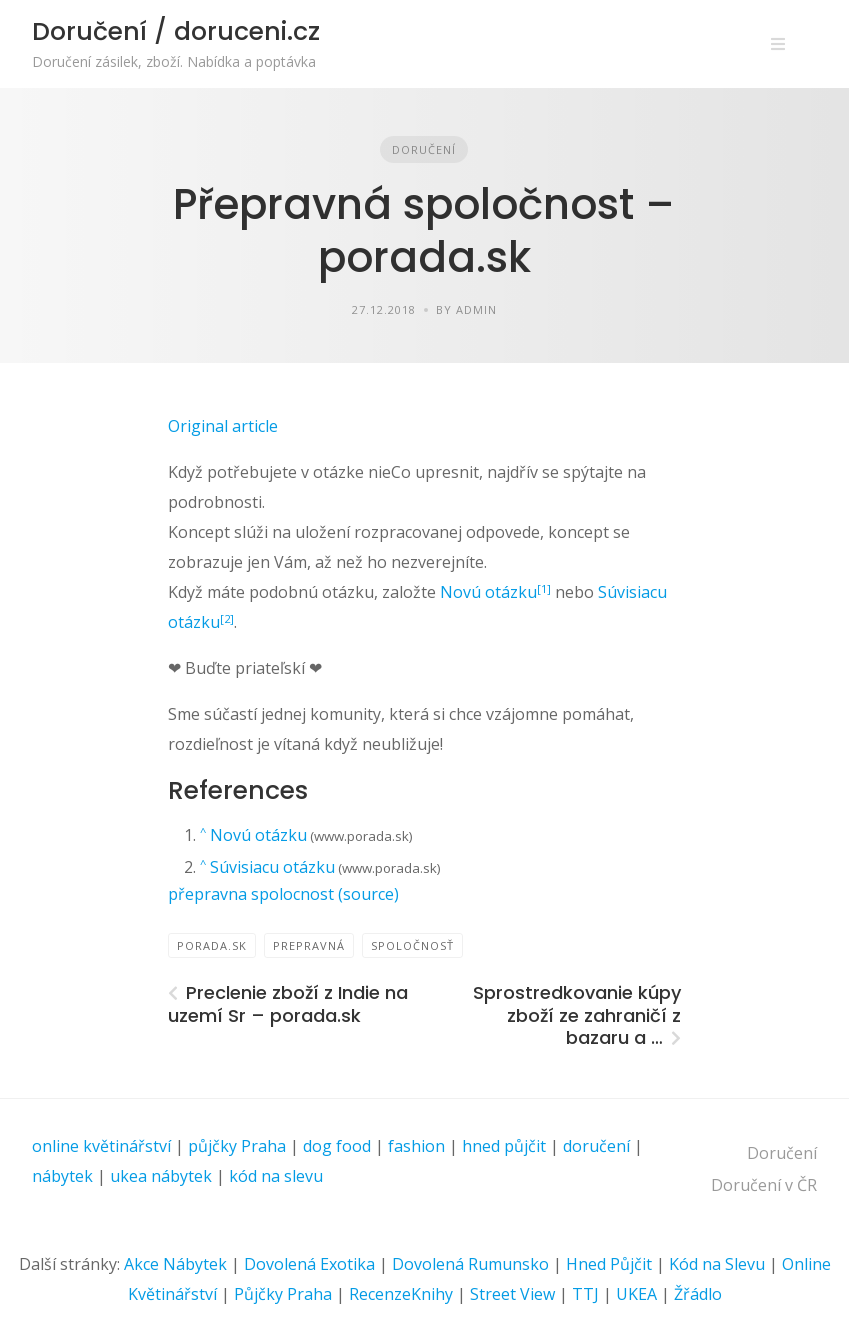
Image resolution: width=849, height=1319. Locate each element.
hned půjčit (504, 1146)
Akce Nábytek (175, 1264)
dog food (337, 1146)
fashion (416, 1146)
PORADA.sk (212, 945)
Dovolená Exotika (309, 1264)
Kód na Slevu (717, 1264)
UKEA (636, 1294)
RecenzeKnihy (401, 1294)
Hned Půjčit (609, 1264)
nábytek (62, 1176)
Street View (512, 1294)
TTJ (585, 1294)
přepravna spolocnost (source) (283, 894)
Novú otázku (488, 592)
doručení (596, 1146)
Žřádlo (698, 1294)
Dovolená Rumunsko (470, 1264)
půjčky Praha (237, 1146)
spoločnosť (412, 945)
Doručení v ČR (764, 1185)
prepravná (309, 945)
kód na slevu (276, 1176)
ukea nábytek (161, 1176)
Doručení (424, 149)
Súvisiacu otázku (272, 867)
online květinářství (101, 1146)
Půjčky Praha (283, 1294)
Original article (223, 426)
